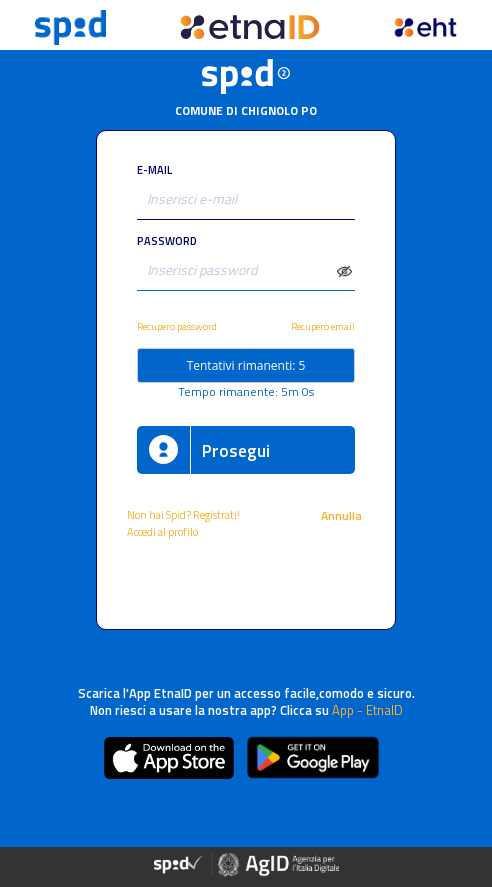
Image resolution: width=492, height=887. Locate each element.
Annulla (343, 515)
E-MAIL (154, 169)
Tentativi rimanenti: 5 (246, 365)
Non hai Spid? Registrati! (183, 514)
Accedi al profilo (163, 531)
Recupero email (323, 326)
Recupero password (177, 326)
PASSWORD (167, 240)
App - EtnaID (367, 710)
